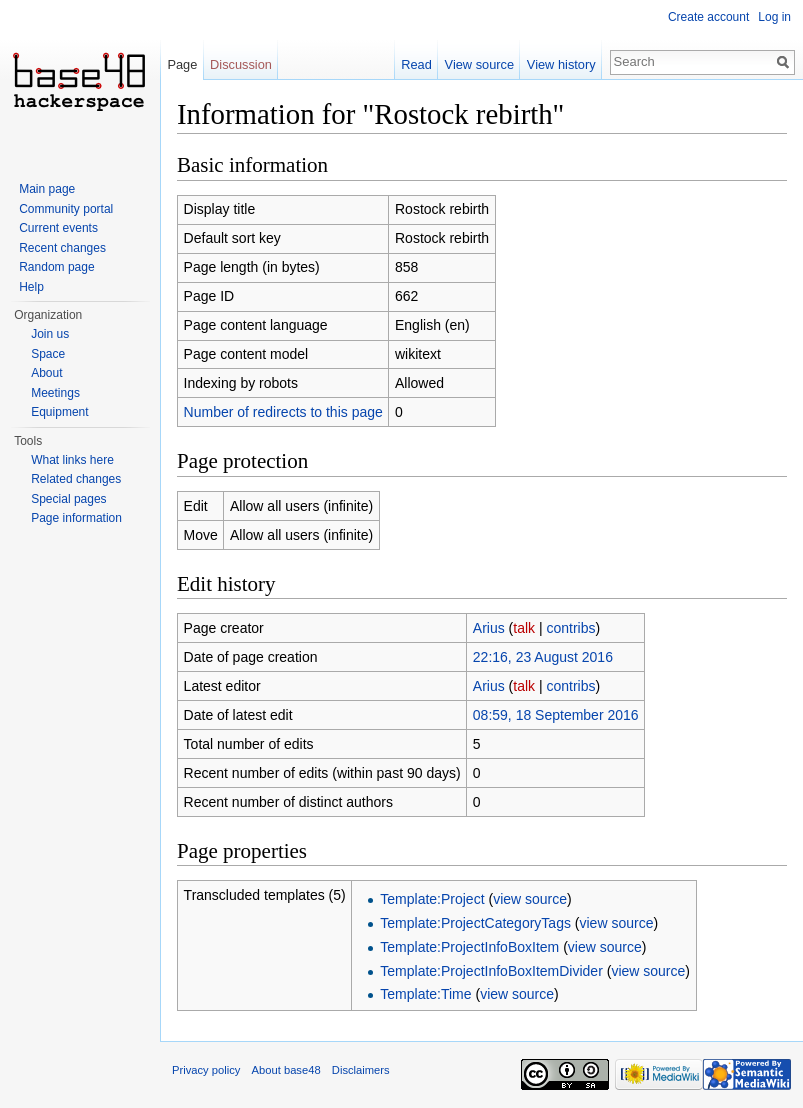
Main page (47, 189)
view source (530, 899)
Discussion (241, 64)
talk (524, 628)
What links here (72, 460)
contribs (571, 628)
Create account (708, 17)
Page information (76, 518)
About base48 (286, 1070)
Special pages (68, 499)
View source (479, 64)
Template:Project (432, 899)
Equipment (59, 412)
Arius (489, 628)
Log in (774, 17)
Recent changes (62, 248)
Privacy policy (206, 1070)
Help (31, 287)
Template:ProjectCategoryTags (475, 923)
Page (182, 64)
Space (48, 354)
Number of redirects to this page (283, 412)
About (46, 373)
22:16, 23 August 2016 (543, 657)
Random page (56, 267)
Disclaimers (361, 1070)
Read (416, 64)
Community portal (66, 209)
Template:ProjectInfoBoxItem (469, 947)
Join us (50, 334)
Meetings (55, 393)
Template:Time (425, 994)
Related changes (76, 479)
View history (561, 64)
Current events (58, 228)
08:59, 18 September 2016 (556, 715)
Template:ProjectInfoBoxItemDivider (491, 971)
